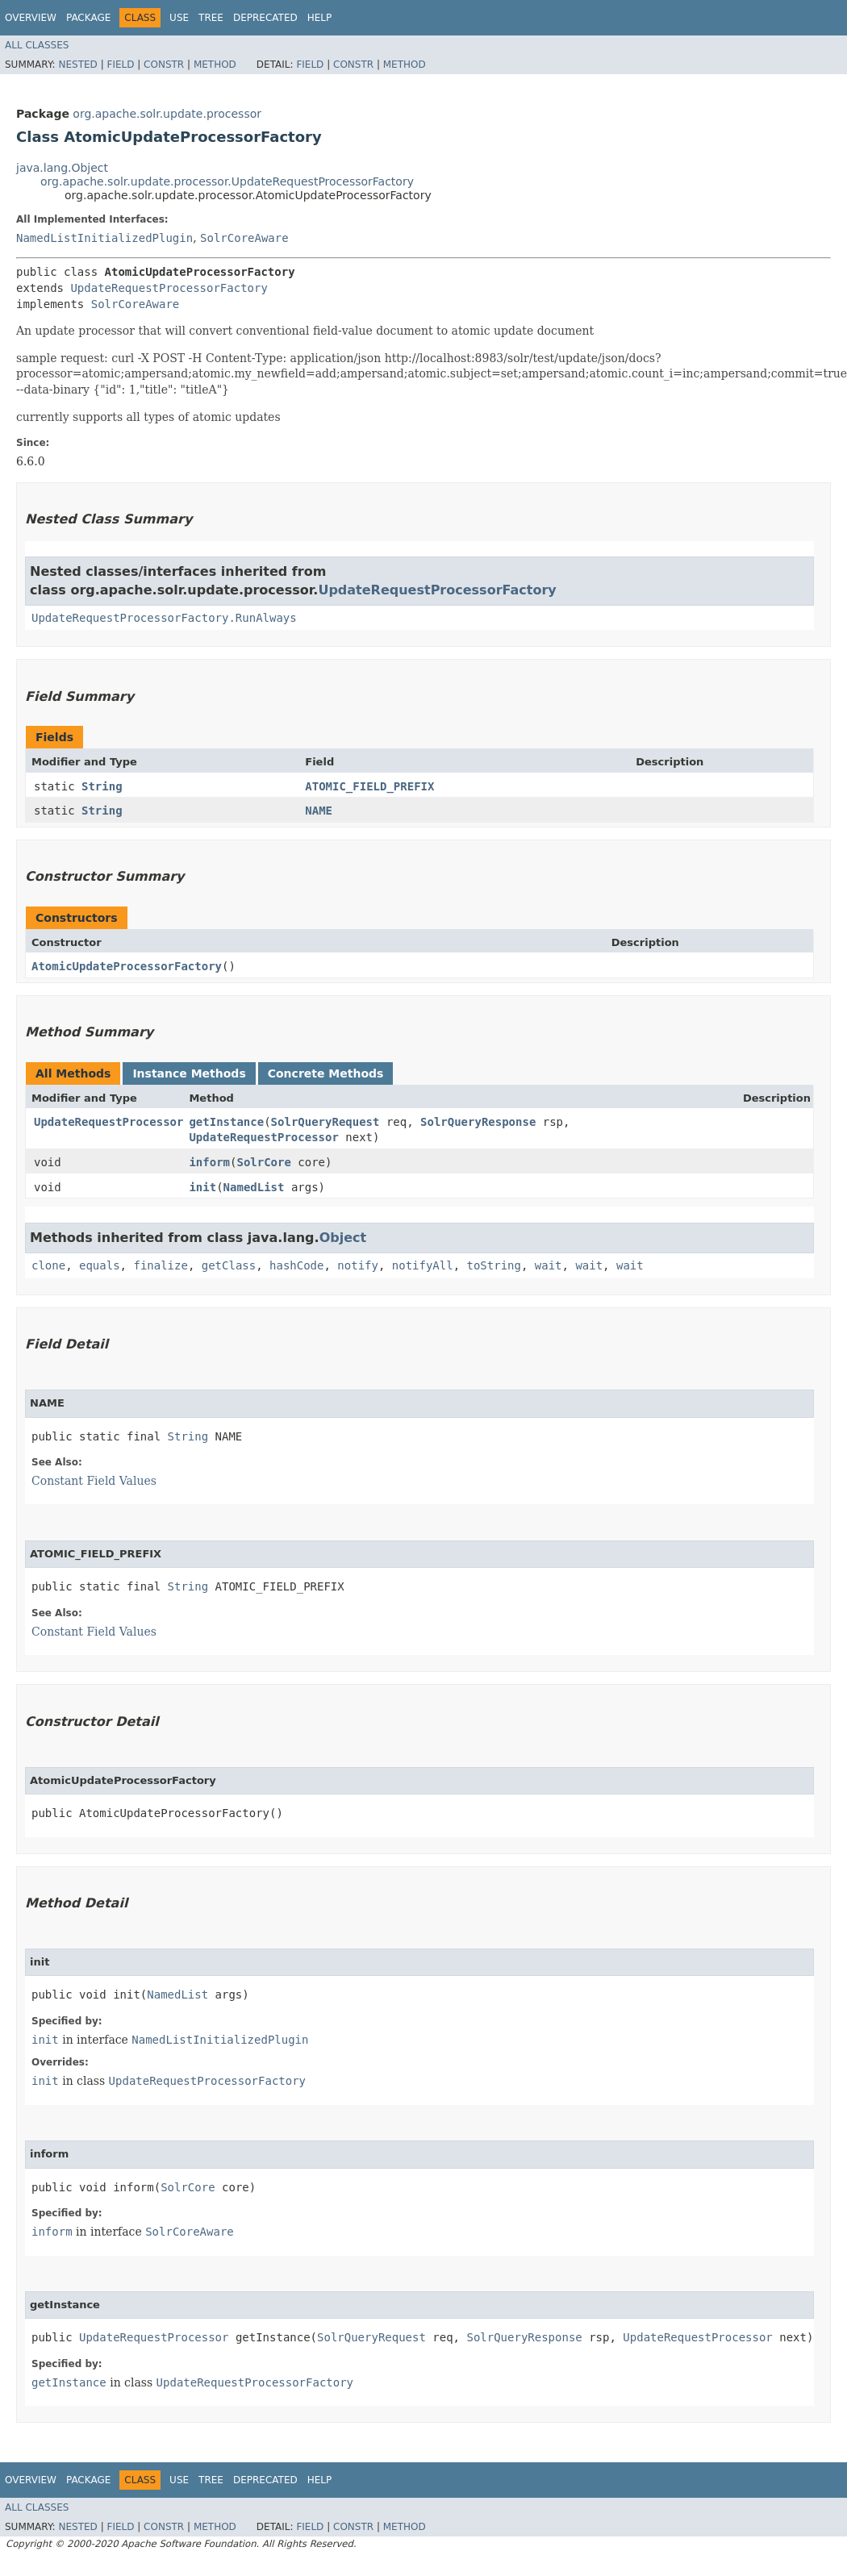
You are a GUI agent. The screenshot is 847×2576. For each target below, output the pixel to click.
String (102, 786)
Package (88, 17)
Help (319, 17)
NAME (318, 810)
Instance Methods (188, 1073)
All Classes (37, 45)
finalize (160, 1265)
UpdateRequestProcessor (108, 1121)
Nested (77, 64)
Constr (164, 64)
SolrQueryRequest (325, 1121)
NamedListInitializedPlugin (104, 237)
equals (99, 1265)
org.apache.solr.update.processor (167, 113)
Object (343, 1237)
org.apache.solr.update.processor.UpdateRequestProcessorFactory (227, 181)
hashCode (296, 1265)
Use (179, 17)
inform (209, 1162)
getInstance (226, 1121)
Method (215, 64)
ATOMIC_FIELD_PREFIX (369, 786)
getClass (229, 1265)
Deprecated (265, 17)
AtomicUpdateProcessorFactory (126, 966)
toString (494, 1265)
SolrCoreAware (244, 237)
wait (548, 1265)
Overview (30, 17)
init (202, 1187)
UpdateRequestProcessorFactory (168, 287)
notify (357, 1265)
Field (120, 64)
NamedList (254, 1187)
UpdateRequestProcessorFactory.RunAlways (164, 617)
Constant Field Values (93, 1480)
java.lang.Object (62, 167)
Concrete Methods (326, 1073)
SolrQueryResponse (478, 1121)
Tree (210, 17)
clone (48, 1265)
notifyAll (422, 1265)
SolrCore (263, 1162)
